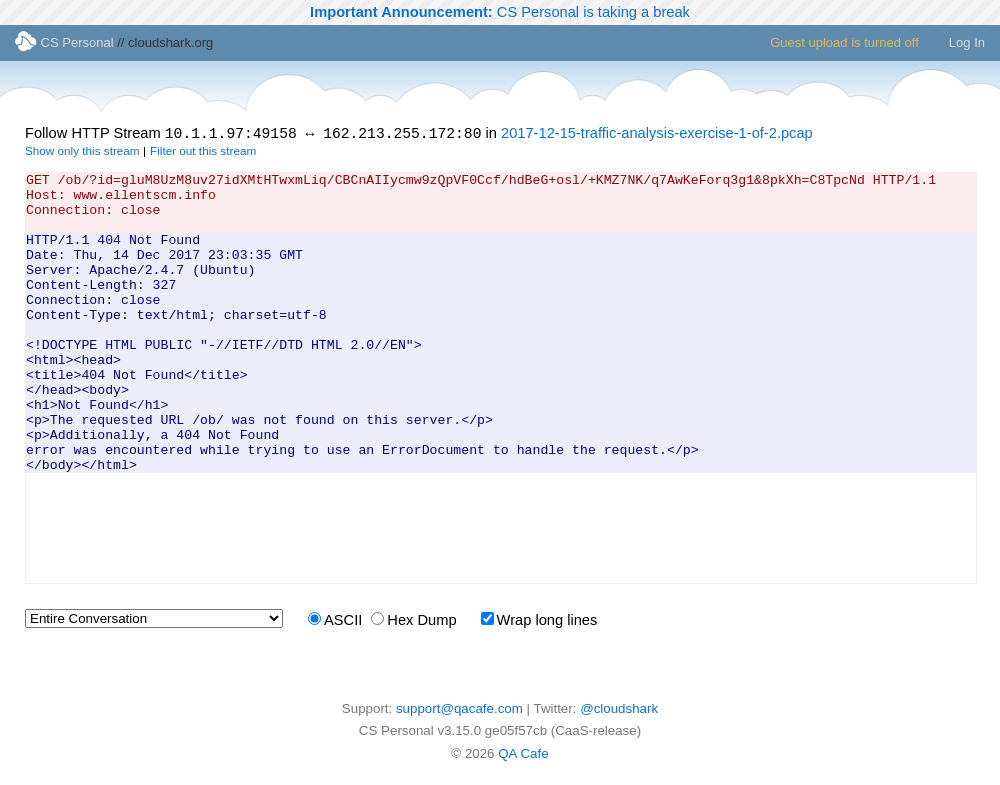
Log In (967, 42)
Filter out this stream (203, 153)
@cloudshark (619, 711)
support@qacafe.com (459, 711)
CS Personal (64, 42)
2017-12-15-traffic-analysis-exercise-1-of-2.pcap (657, 136)
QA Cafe (523, 756)
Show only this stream (82, 153)
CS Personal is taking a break (500, 12)
